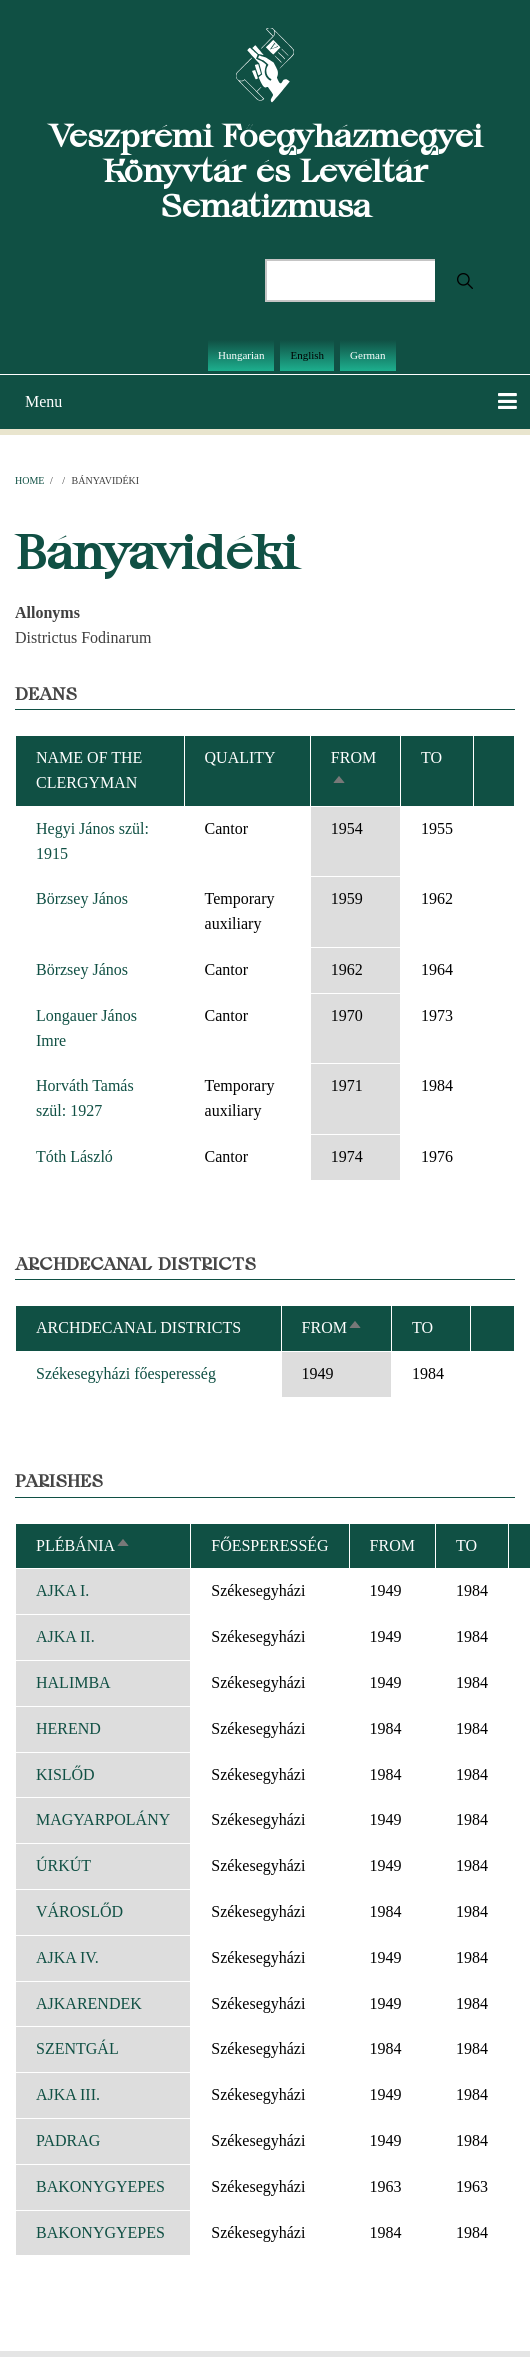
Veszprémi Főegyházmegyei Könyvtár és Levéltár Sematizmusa (265, 170)
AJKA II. (65, 1636)
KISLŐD (65, 1774)
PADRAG (68, 2140)
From (332, 1327)
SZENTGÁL (77, 2048)
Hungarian (241, 355)
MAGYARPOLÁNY (103, 1819)
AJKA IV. (67, 1957)
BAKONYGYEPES (100, 2186)
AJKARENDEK (89, 2003)
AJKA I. (62, 1590)
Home (29, 480)
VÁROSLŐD (79, 1911)
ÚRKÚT (63, 1865)
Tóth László (74, 1156)
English (307, 355)
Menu (43, 401)
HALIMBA (73, 1682)
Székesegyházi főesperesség (126, 1373)
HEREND (68, 1728)
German (367, 355)
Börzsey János (82, 898)
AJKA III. (68, 2094)
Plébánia (83, 1545)
